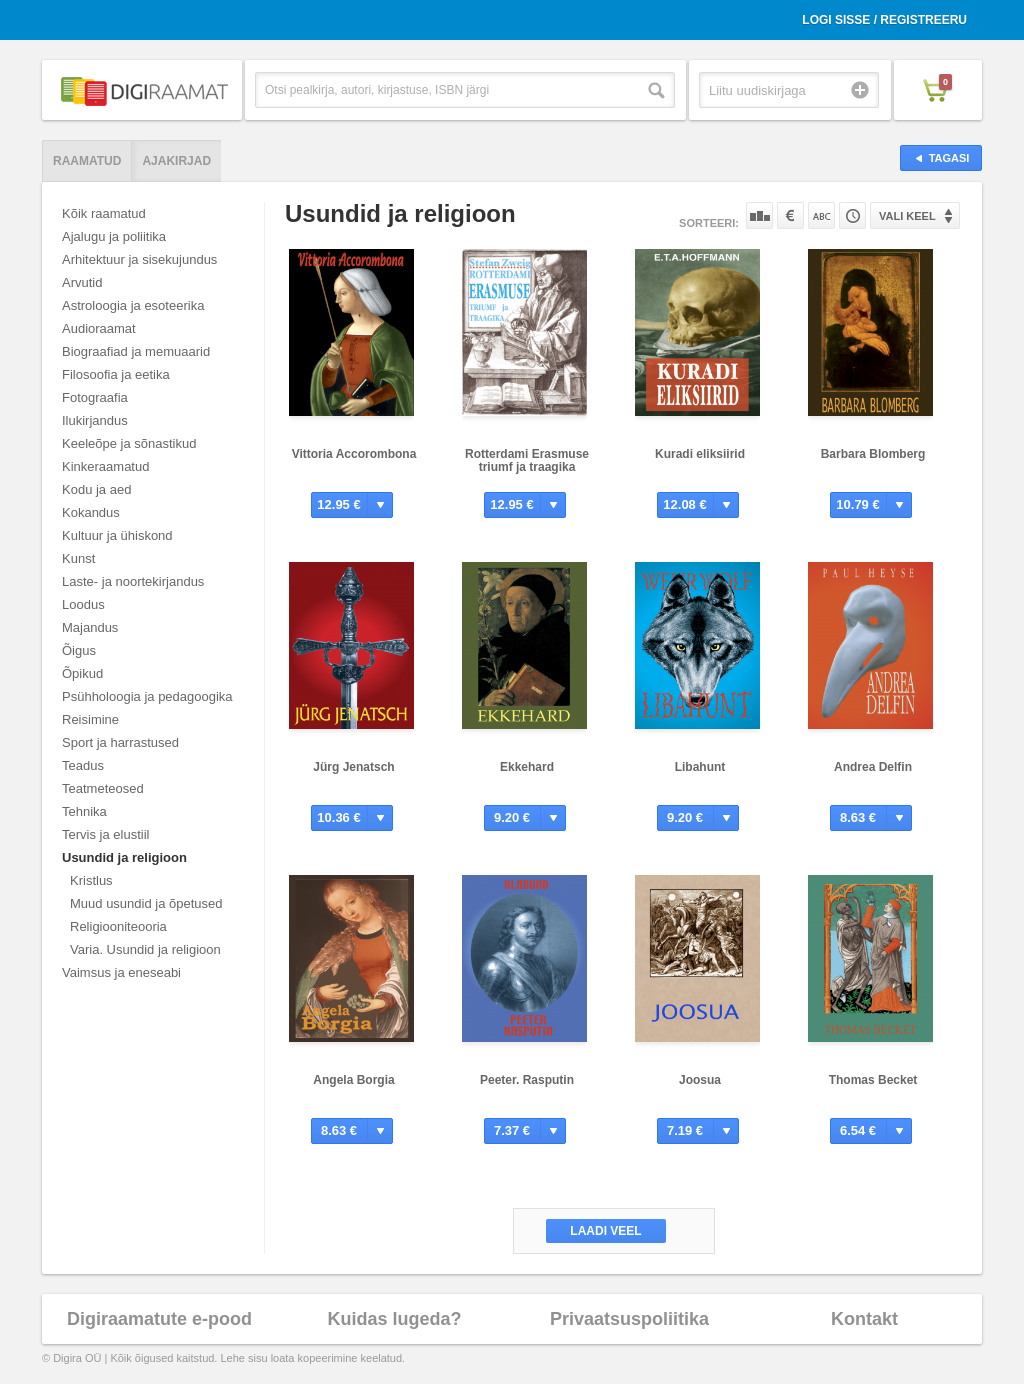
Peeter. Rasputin (527, 1080)
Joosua (700, 1080)
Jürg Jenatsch (353, 767)
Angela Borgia (353, 1080)
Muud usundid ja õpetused (146, 903)
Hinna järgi (790, 215)
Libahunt (700, 767)
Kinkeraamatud (105, 466)
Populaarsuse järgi (759, 215)
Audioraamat (99, 328)
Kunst (78, 558)
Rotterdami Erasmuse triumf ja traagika (527, 460)
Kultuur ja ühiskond (117, 535)
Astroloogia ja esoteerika (133, 305)
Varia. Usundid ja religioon (145, 949)
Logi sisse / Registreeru (884, 20)
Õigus (79, 650)
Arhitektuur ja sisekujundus (139, 259)
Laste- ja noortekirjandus (133, 581)
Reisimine (90, 719)
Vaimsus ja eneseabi (121, 972)
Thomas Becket (873, 1080)
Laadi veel (605, 1231)
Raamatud (87, 161)
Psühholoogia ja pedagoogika (147, 696)
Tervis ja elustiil (105, 834)
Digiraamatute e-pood (159, 1319)
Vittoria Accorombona (354, 454)
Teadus (83, 765)
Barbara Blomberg (873, 454)
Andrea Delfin (873, 767)
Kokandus (91, 512)
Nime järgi (821, 215)
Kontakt (864, 1319)
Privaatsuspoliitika (629, 1319)
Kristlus (91, 880)
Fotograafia (95, 397)
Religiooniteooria (118, 926)
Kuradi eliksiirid (700, 454)
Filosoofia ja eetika (116, 374)
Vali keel (907, 216)
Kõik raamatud (104, 213)
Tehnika (84, 811)
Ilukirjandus (95, 420)
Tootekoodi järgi (852, 215)
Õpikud (82, 673)
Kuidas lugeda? (394, 1319)
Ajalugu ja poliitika (114, 236)
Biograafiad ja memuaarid (136, 351)
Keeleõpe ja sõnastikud (129, 443)
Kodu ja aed (96, 489)
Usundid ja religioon (124, 857)
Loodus (83, 604)
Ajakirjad (176, 161)
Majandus (90, 627)
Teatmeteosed (103, 788)
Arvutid (82, 282)
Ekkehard (527, 767)
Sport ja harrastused (120, 742)
